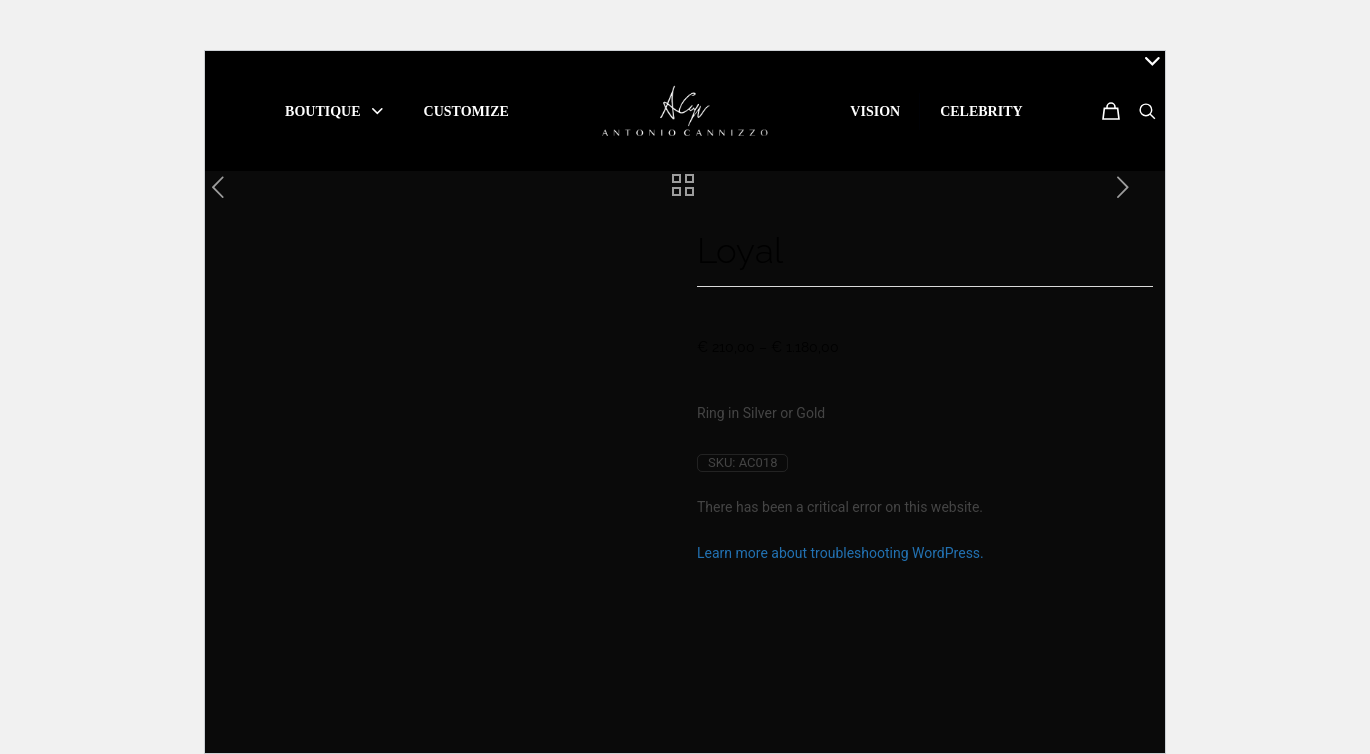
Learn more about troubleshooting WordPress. (840, 553)
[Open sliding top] (1142, 73)
